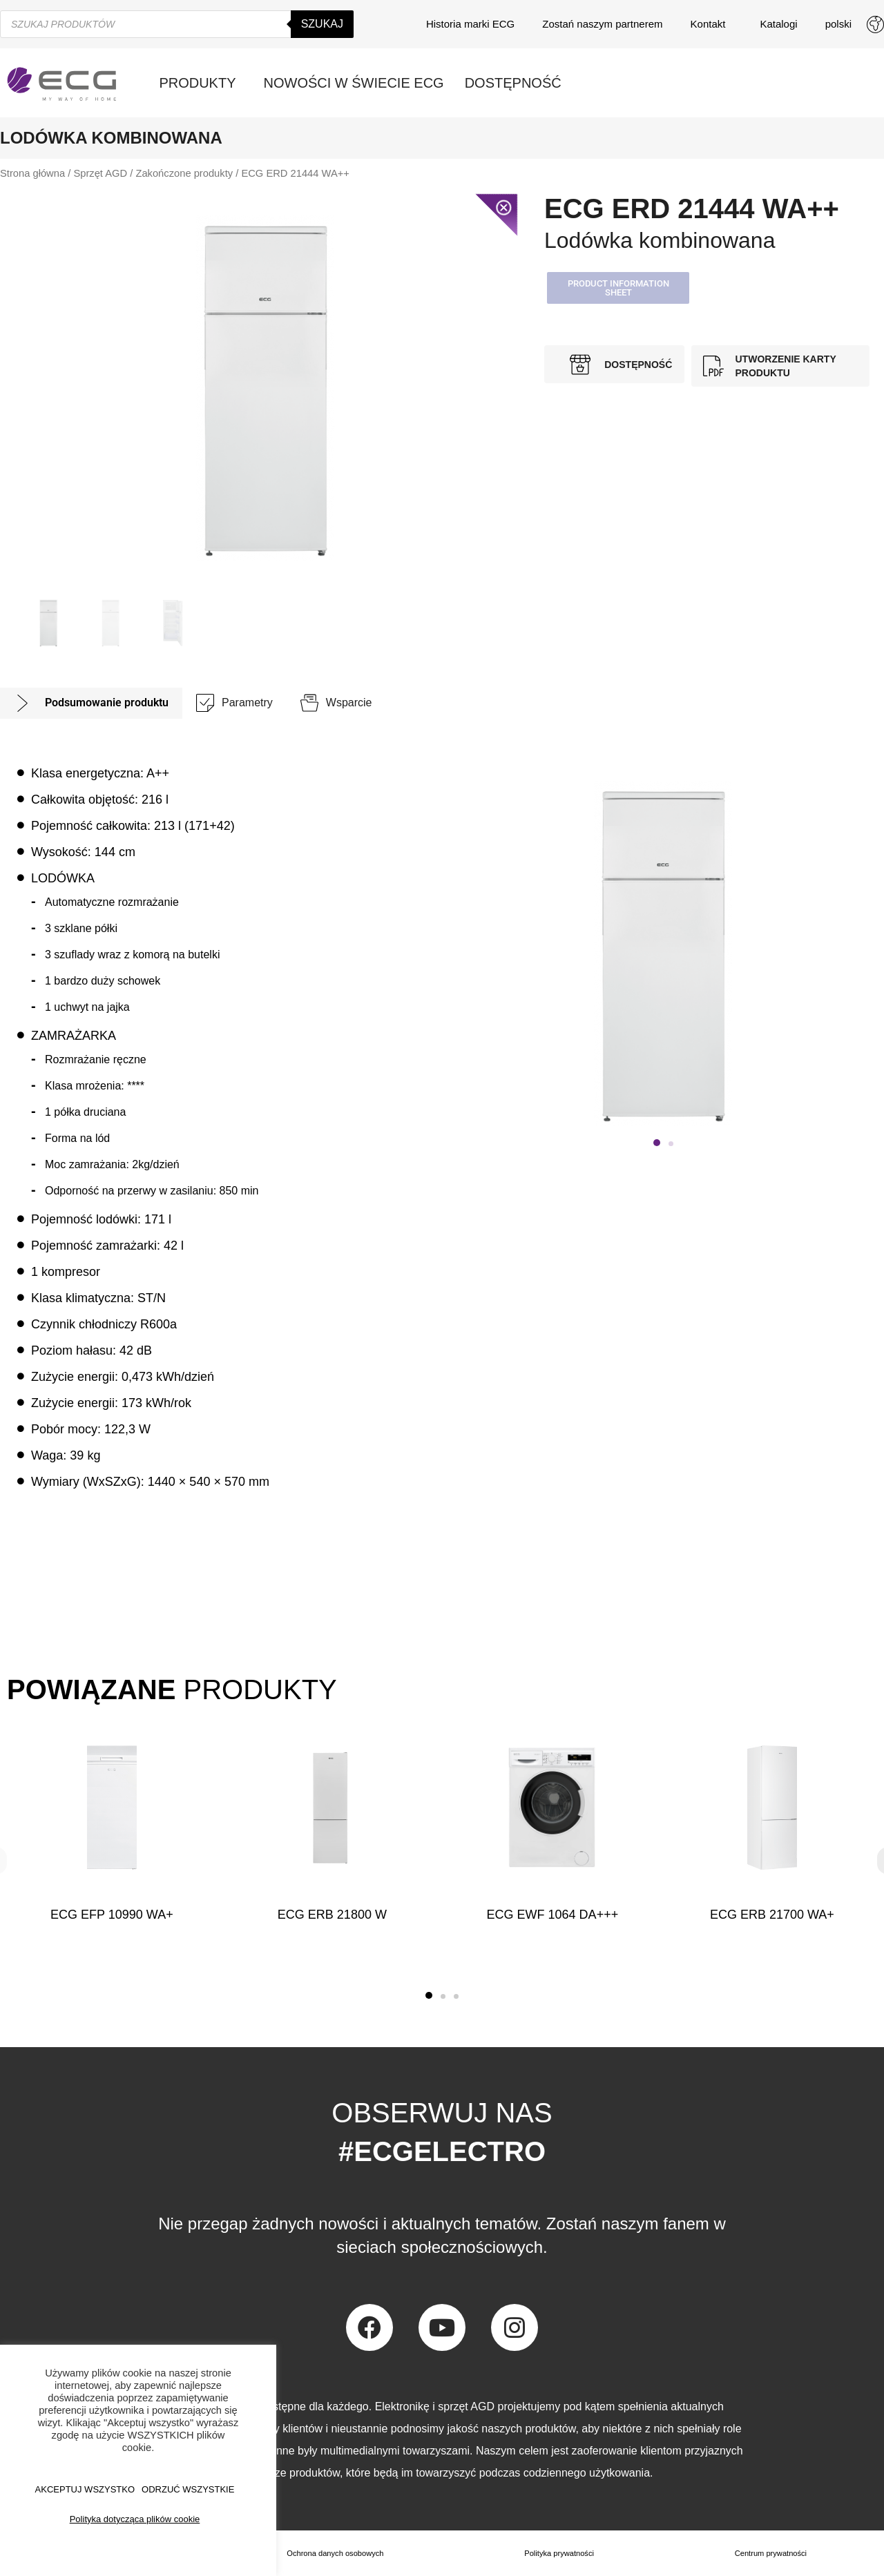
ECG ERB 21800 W (332, 1914)
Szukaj (322, 24)
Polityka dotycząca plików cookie (135, 2519)
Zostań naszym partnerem (602, 24)
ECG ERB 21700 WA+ (772, 1914)
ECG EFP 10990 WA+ (111, 1914)
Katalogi (778, 24)
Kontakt (712, 24)
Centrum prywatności (771, 2553)
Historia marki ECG (470, 24)
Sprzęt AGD (100, 173)
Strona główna (32, 173)
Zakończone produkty (184, 173)
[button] (618, 288)
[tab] (91, 703)
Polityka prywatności (559, 2553)
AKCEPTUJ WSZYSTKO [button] (85, 2489)
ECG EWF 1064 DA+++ (552, 1914)
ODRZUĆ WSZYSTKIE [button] (188, 2489)
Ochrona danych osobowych (335, 2553)
